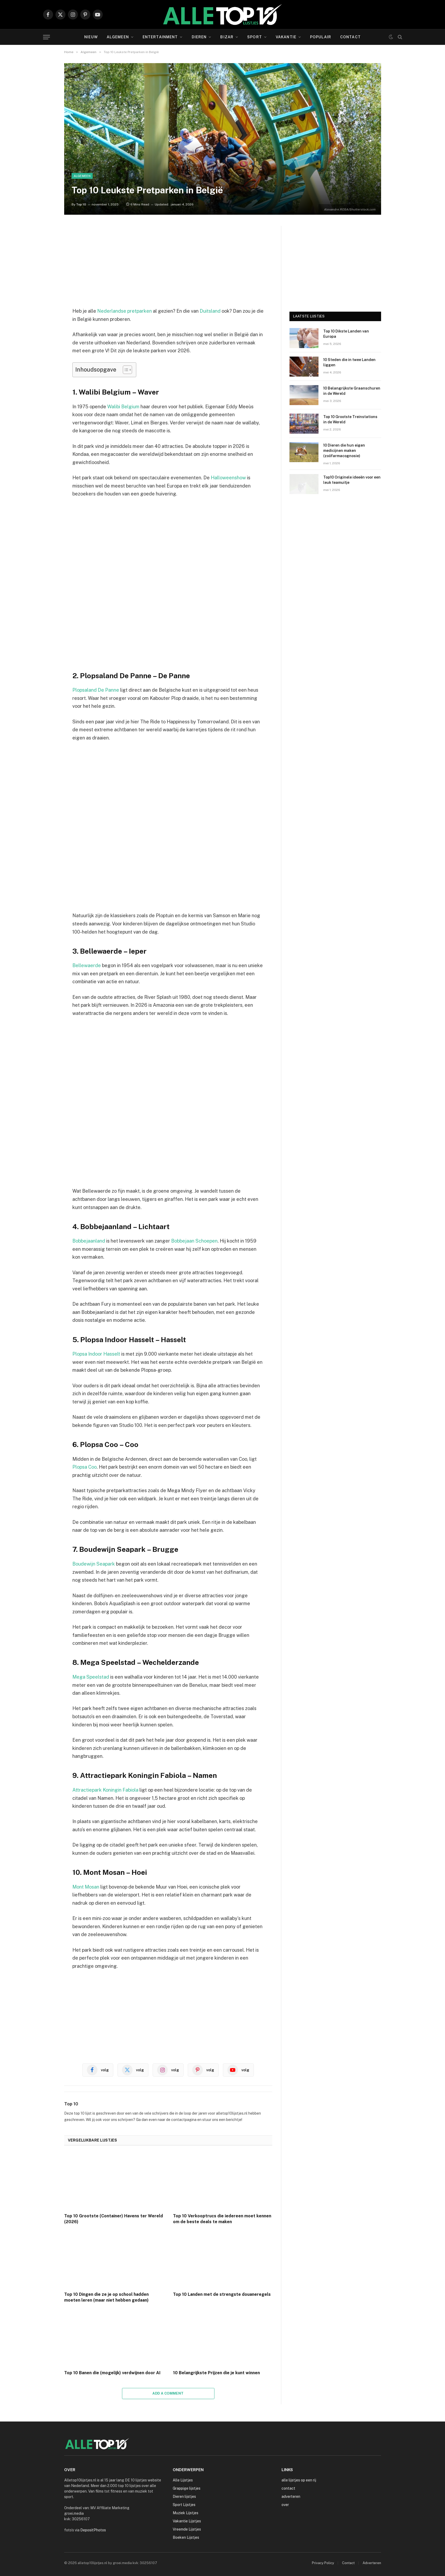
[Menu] (46, 37)
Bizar (226, 37)
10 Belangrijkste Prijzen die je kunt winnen (216, 2372)
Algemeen (118, 37)
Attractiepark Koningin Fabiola (105, 1790)
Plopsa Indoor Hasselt (96, 1354)
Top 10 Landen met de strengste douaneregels (222, 2294)
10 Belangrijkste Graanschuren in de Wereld (351, 391)
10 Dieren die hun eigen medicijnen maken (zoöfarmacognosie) (344, 450)
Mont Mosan (85, 1887)
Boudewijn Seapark (93, 1564)
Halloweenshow (229, 477)
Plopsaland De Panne (95, 690)
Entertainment (160, 37)
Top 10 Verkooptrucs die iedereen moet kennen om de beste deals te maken (222, 2218)
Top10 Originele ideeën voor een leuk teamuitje (352, 480)
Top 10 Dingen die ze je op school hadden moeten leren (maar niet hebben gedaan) (106, 2297)
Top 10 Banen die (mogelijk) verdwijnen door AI (112, 2372)
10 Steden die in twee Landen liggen (349, 362)
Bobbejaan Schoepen (194, 1241)
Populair (320, 37)
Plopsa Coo (84, 1467)
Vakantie (286, 37)
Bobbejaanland (88, 1241)
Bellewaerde (86, 965)
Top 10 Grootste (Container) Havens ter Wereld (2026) (113, 2218)
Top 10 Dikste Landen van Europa (346, 334)
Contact (350, 37)
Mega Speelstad (90, 1677)
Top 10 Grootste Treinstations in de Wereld (350, 419)
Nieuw (91, 37)
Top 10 (81, 204)
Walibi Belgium (123, 406)
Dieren (199, 37)
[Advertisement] (168, 263)
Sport (254, 37)
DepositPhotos (93, 2530)
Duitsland (210, 311)
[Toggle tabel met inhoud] (125, 369)
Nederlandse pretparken (124, 311)
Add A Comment (168, 2393)
